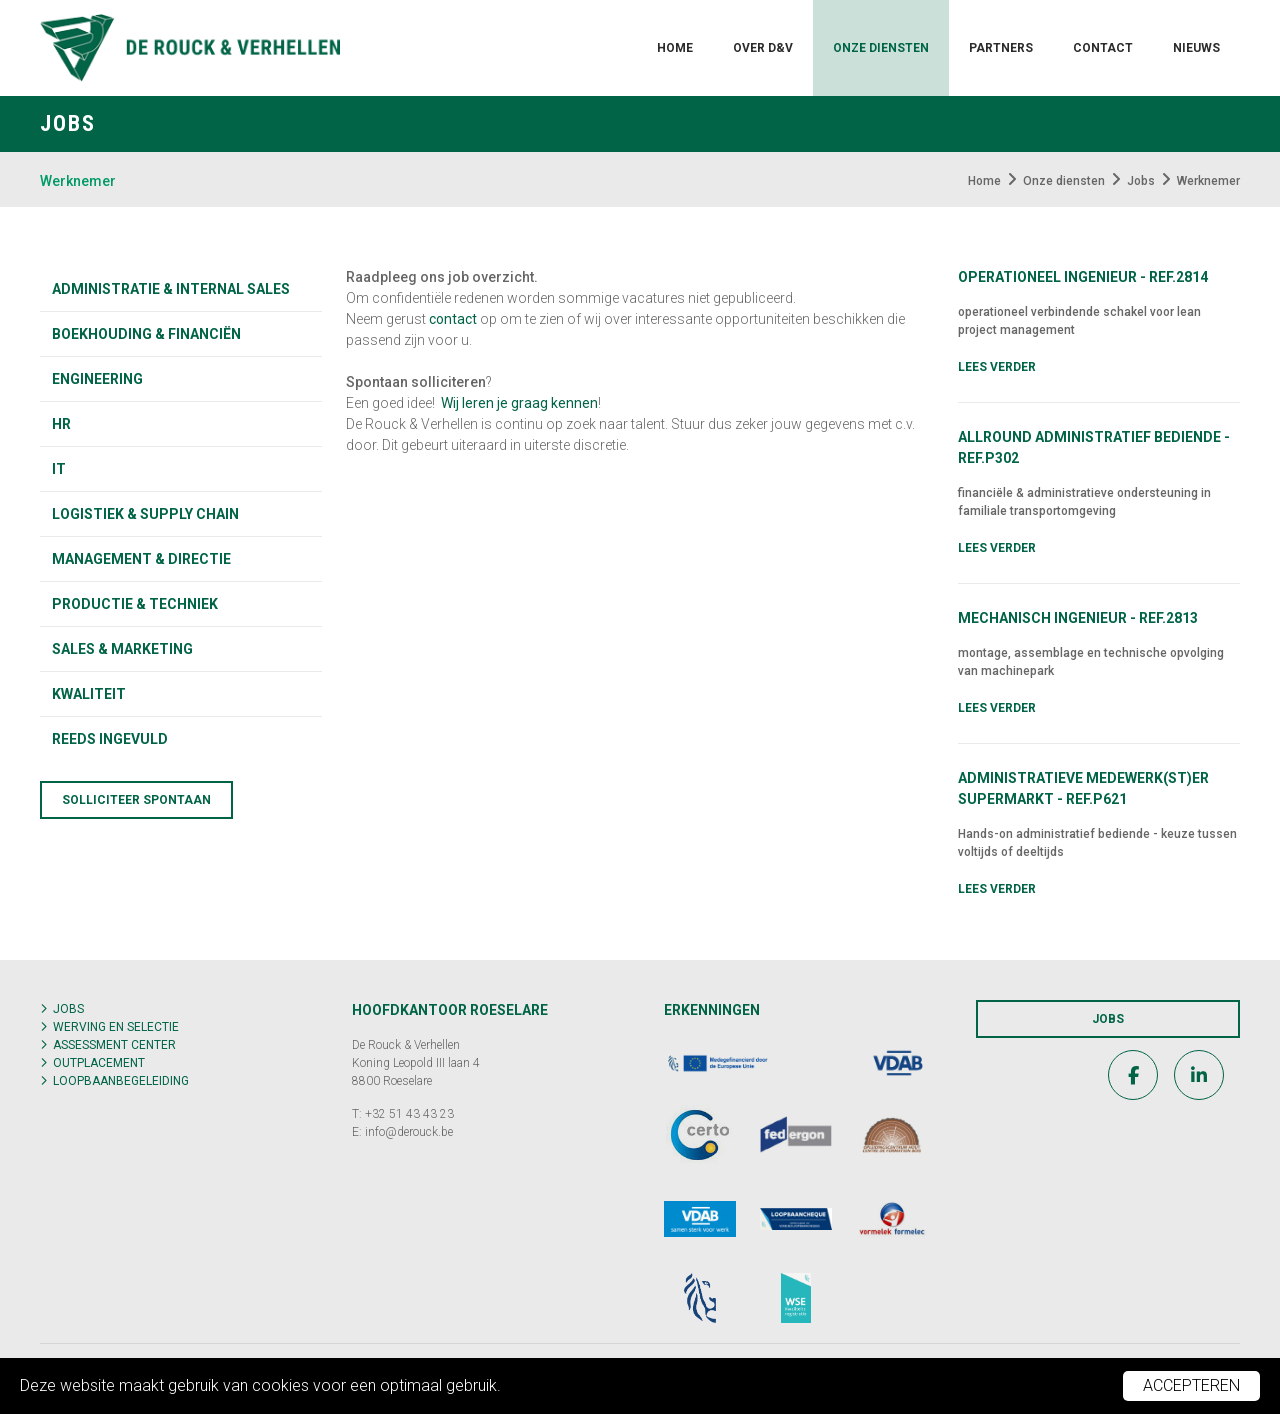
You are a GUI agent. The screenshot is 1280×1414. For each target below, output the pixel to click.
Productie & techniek (135, 604)
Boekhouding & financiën (146, 334)
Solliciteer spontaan (136, 800)
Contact (1103, 48)
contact (453, 319)
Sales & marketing (122, 649)
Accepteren (1191, 1385)
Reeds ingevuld (110, 739)
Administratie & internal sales (171, 289)
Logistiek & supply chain (145, 514)
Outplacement (99, 1063)
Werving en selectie (116, 1027)
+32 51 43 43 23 (409, 1114)
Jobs (68, 1009)
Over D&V (763, 48)
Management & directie (141, 559)
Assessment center (114, 1045)
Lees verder (997, 367)
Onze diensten (881, 48)
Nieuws (1196, 48)
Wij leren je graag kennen (519, 403)
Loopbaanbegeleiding (121, 1081)
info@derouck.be (409, 1132)
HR (61, 424)
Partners (1001, 48)
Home (675, 48)
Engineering (97, 379)
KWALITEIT (89, 694)
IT (59, 469)
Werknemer (78, 181)
